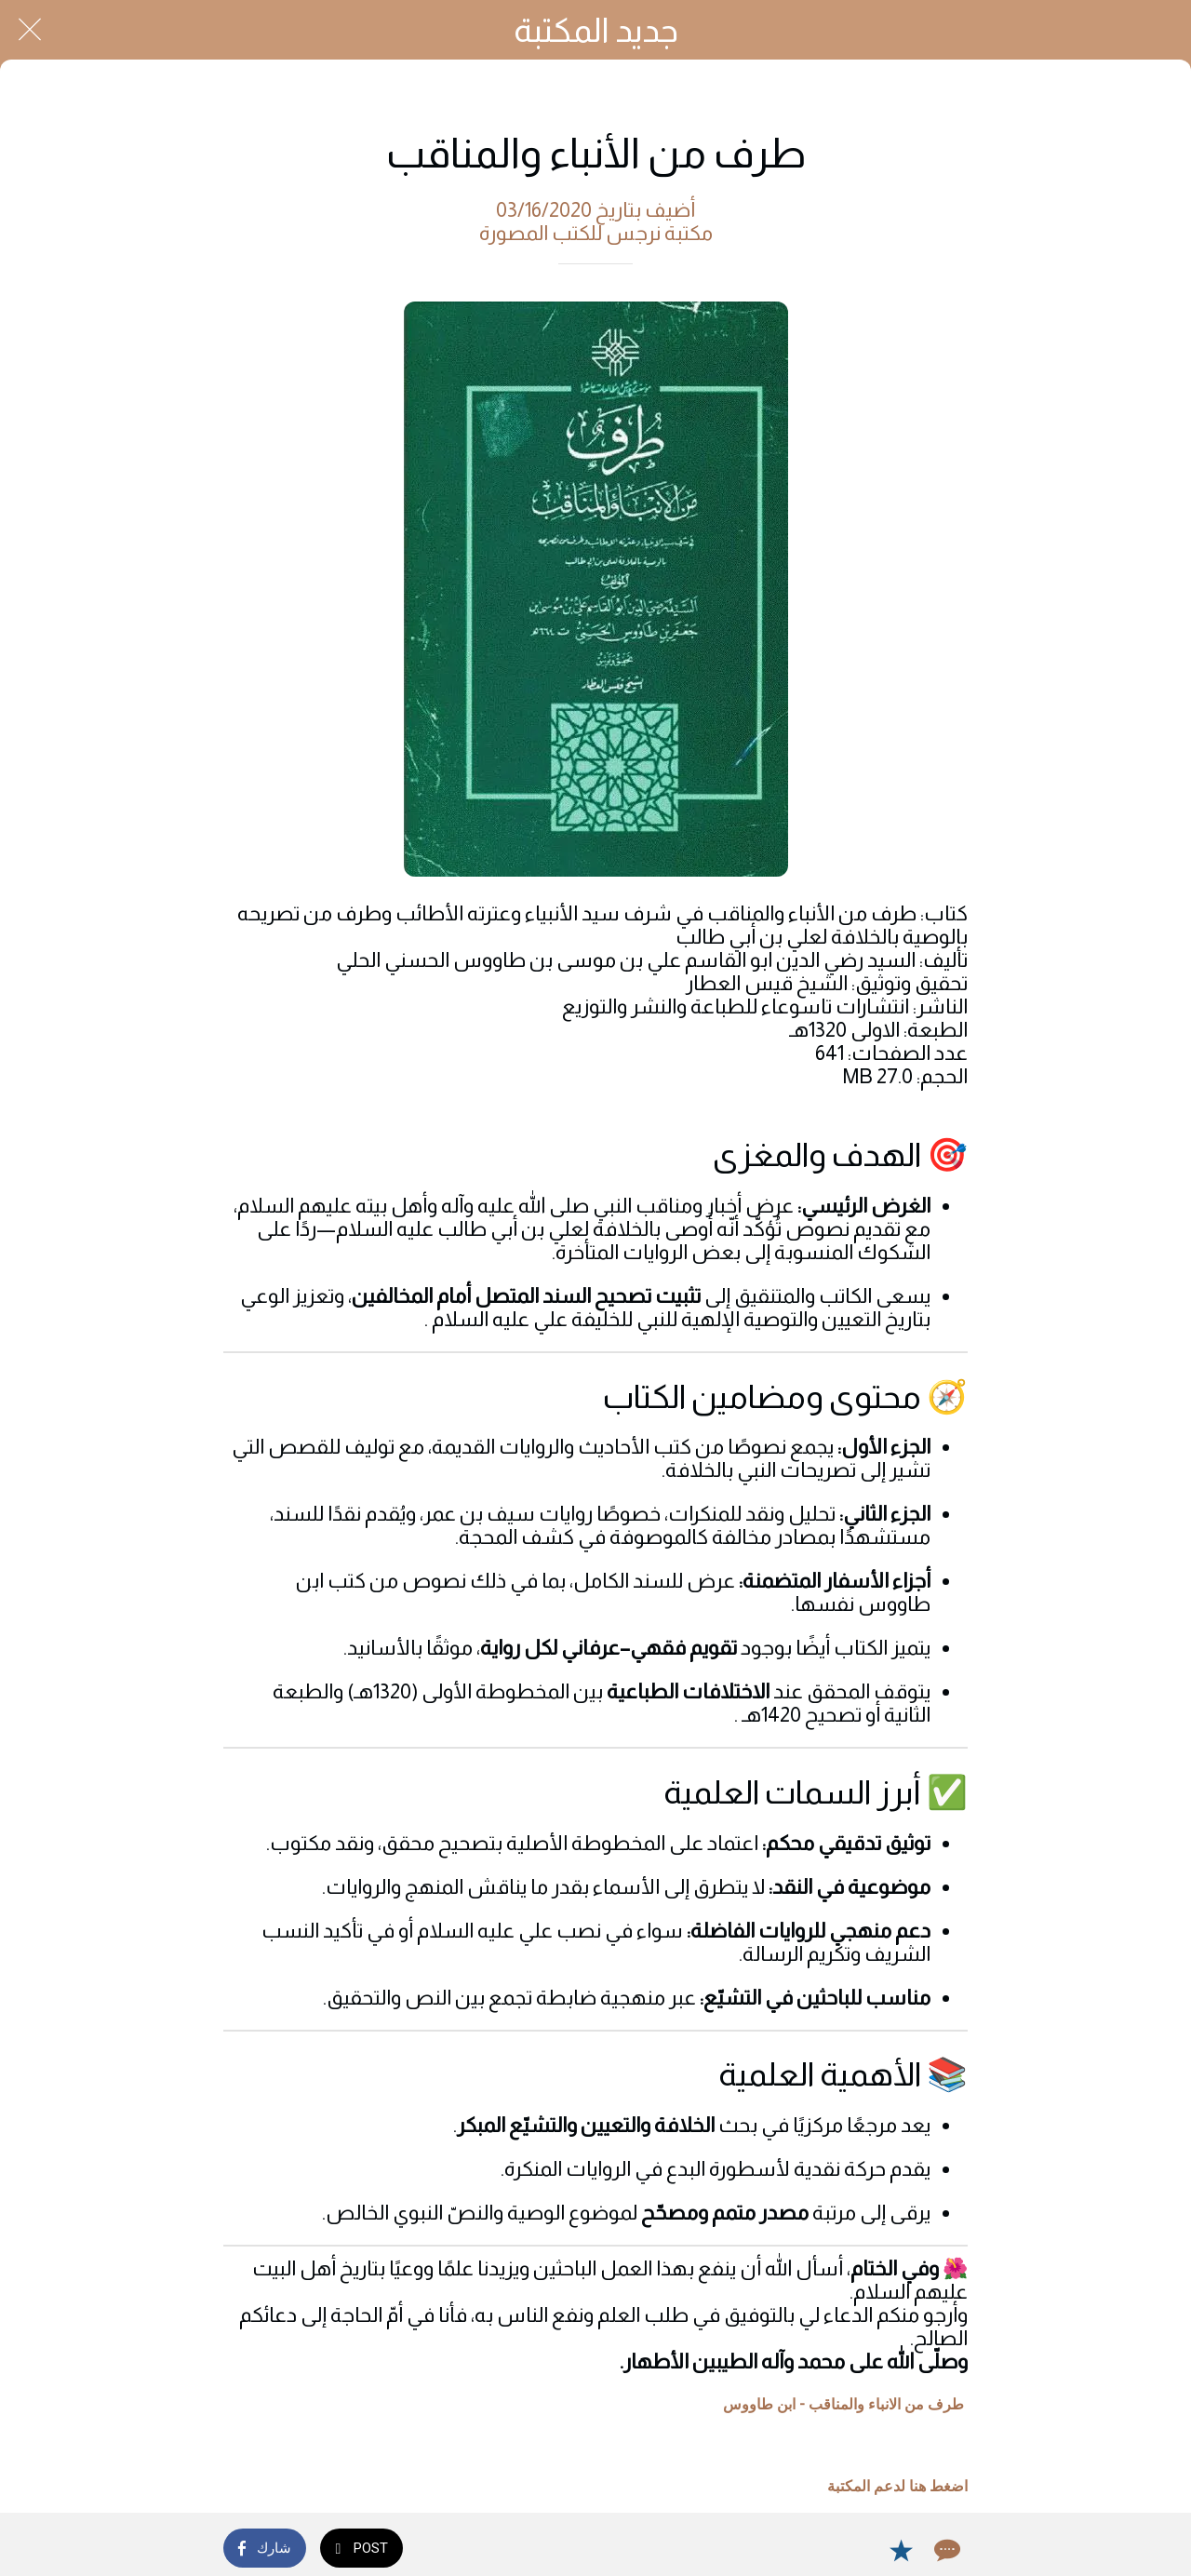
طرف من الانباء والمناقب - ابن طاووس (843, 2404)
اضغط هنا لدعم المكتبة (897, 2486)
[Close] (30, 30)
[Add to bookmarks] (900, 2550)
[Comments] (945, 2550)
